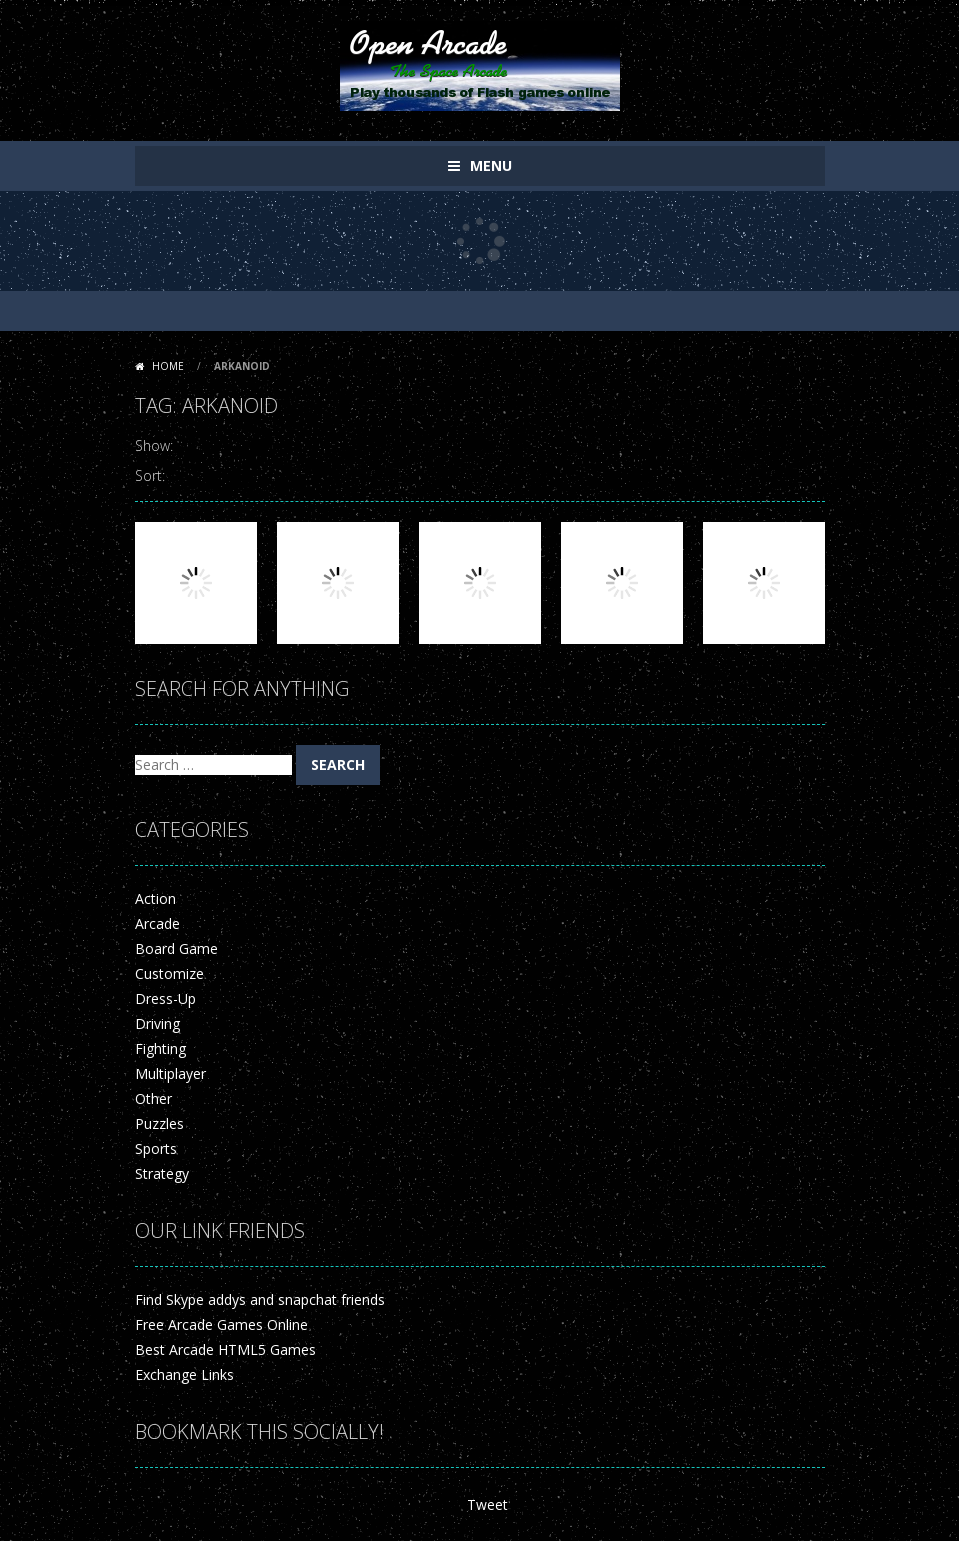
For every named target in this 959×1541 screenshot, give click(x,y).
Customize (169, 973)
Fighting (160, 1048)
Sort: (150, 475)
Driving (157, 1023)
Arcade (157, 923)
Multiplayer (170, 1073)
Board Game (176, 948)
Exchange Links (184, 1374)
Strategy (162, 1173)
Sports (156, 1148)
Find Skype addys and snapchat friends (260, 1299)
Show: (154, 445)
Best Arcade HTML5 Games (225, 1349)
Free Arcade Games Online (221, 1324)
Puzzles (159, 1123)
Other (153, 1098)
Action (155, 898)
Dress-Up (165, 998)
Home (168, 366)
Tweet (487, 1504)
